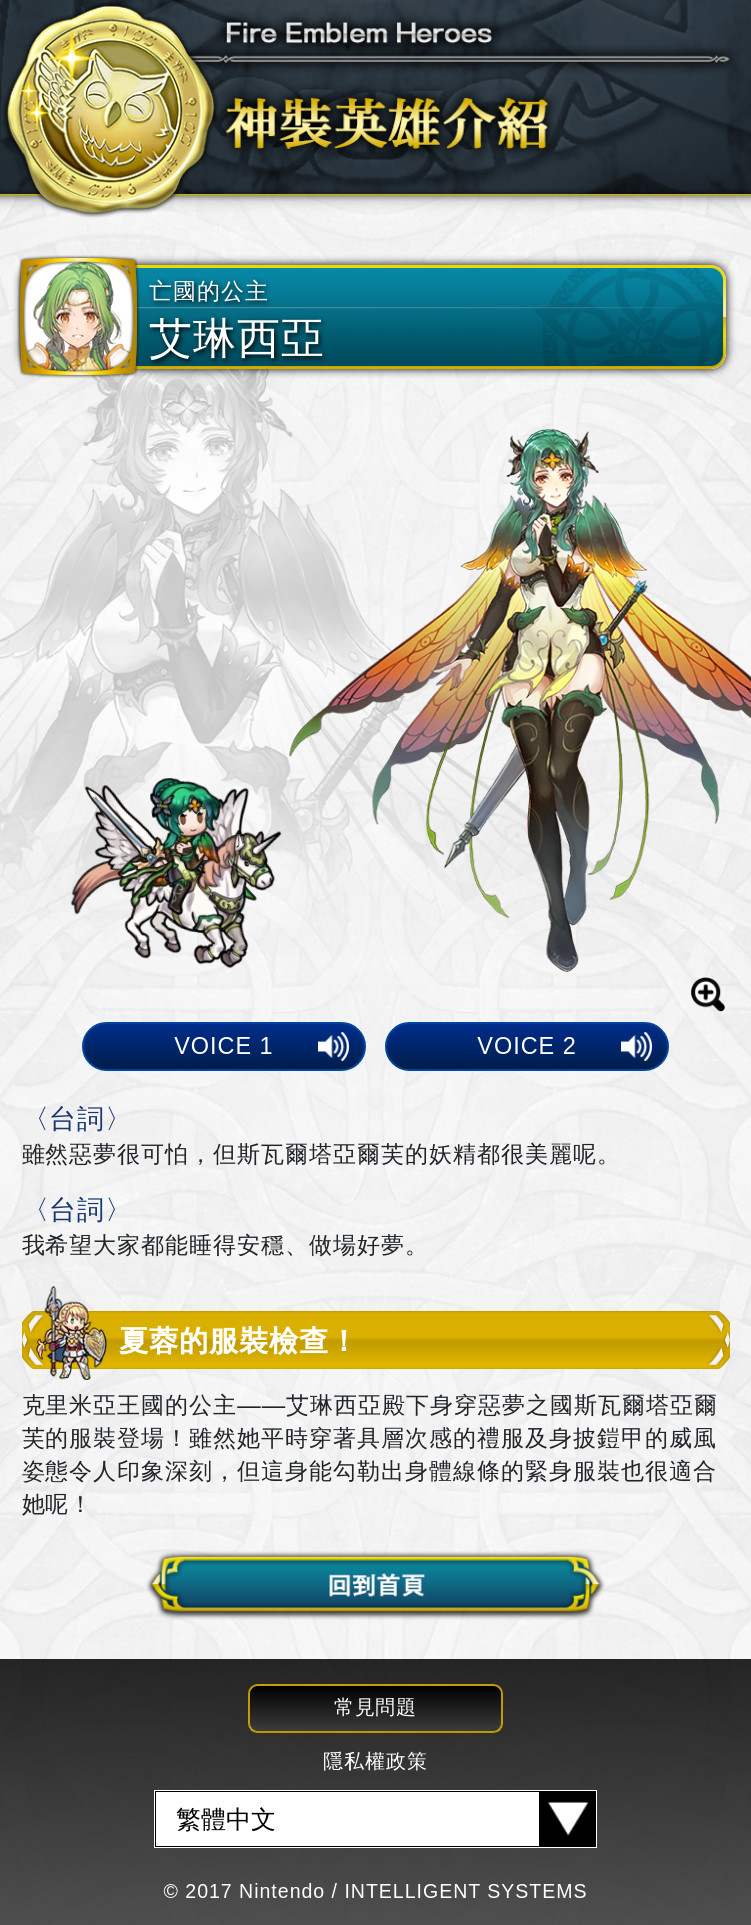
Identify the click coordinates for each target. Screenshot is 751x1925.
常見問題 (376, 1707)
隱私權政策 (375, 1761)
